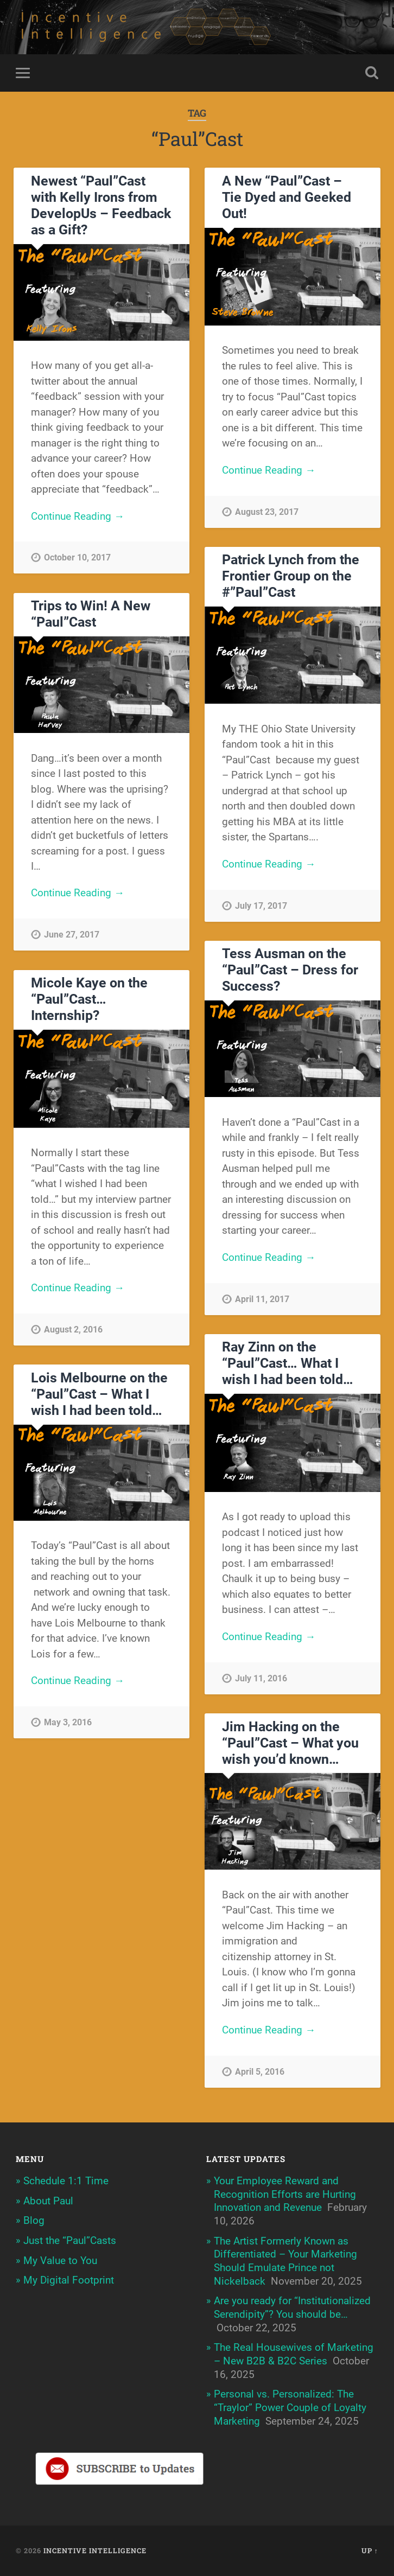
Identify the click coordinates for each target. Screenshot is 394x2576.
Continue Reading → (77, 516)
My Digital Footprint (68, 2280)
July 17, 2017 (261, 906)
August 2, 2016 (73, 1329)
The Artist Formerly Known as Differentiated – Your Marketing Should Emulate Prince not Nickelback (285, 2261)
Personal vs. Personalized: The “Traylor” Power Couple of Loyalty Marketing (290, 2407)
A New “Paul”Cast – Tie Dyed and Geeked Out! (286, 197)
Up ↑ (369, 2550)
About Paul (48, 2201)
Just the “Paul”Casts (69, 2240)
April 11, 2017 (262, 1299)
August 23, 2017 (266, 512)
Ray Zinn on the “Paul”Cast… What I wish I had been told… (287, 1364)
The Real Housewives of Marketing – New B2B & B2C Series (293, 2355)
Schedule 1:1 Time (66, 2181)
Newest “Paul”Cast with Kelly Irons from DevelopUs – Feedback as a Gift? (101, 205)
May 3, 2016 (68, 1722)
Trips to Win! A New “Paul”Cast (90, 614)
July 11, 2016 (261, 1678)
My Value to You (60, 2260)
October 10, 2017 (77, 558)
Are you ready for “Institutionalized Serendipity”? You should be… (292, 2308)
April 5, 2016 (259, 2072)
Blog (34, 2220)
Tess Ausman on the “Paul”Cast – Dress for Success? (290, 970)
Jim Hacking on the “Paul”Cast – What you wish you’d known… (290, 1743)
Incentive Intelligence (95, 2550)
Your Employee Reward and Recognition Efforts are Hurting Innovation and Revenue (285, 2194)
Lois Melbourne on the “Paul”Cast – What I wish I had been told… (99, 1394)
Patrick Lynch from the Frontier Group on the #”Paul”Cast (290, 576)
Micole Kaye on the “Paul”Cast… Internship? (89, 999)
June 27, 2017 (71, 935)
